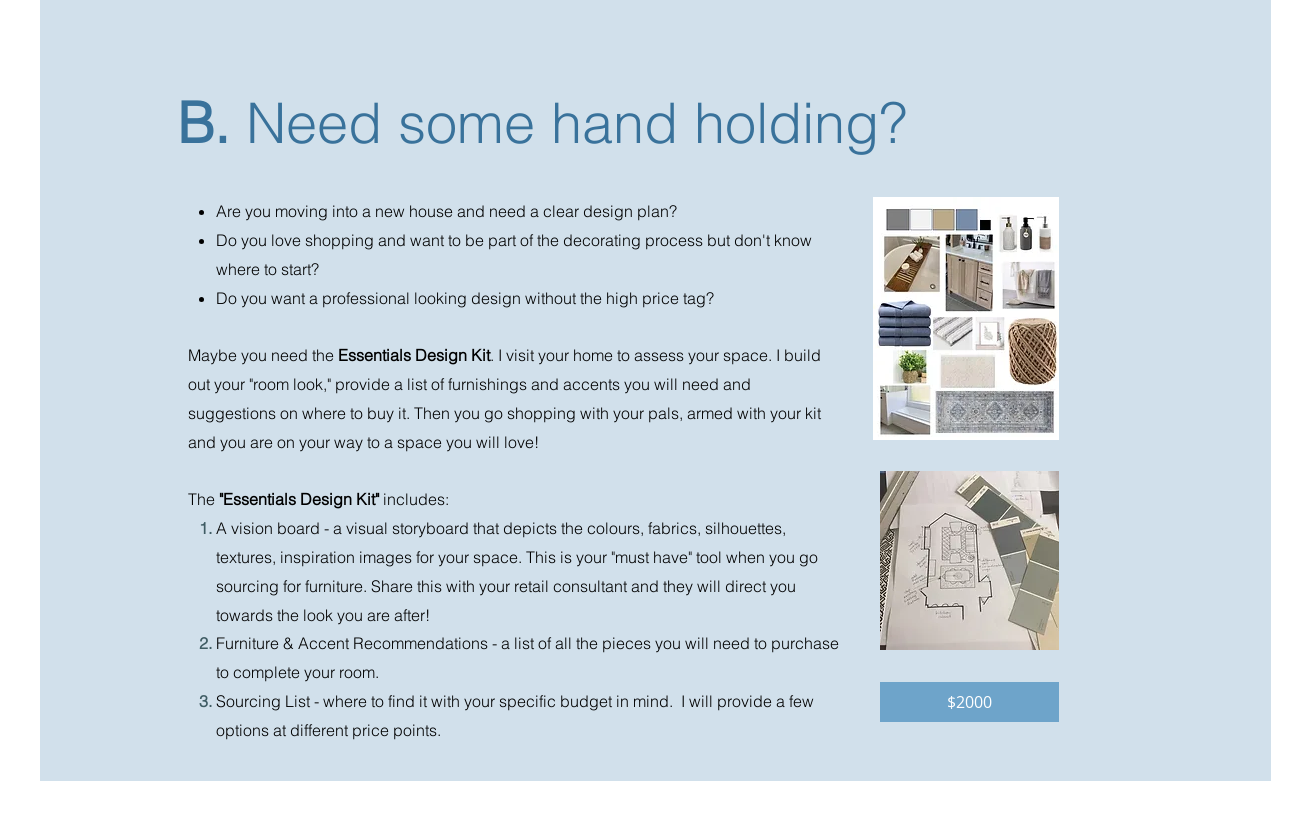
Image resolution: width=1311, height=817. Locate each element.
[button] (969, 702)
